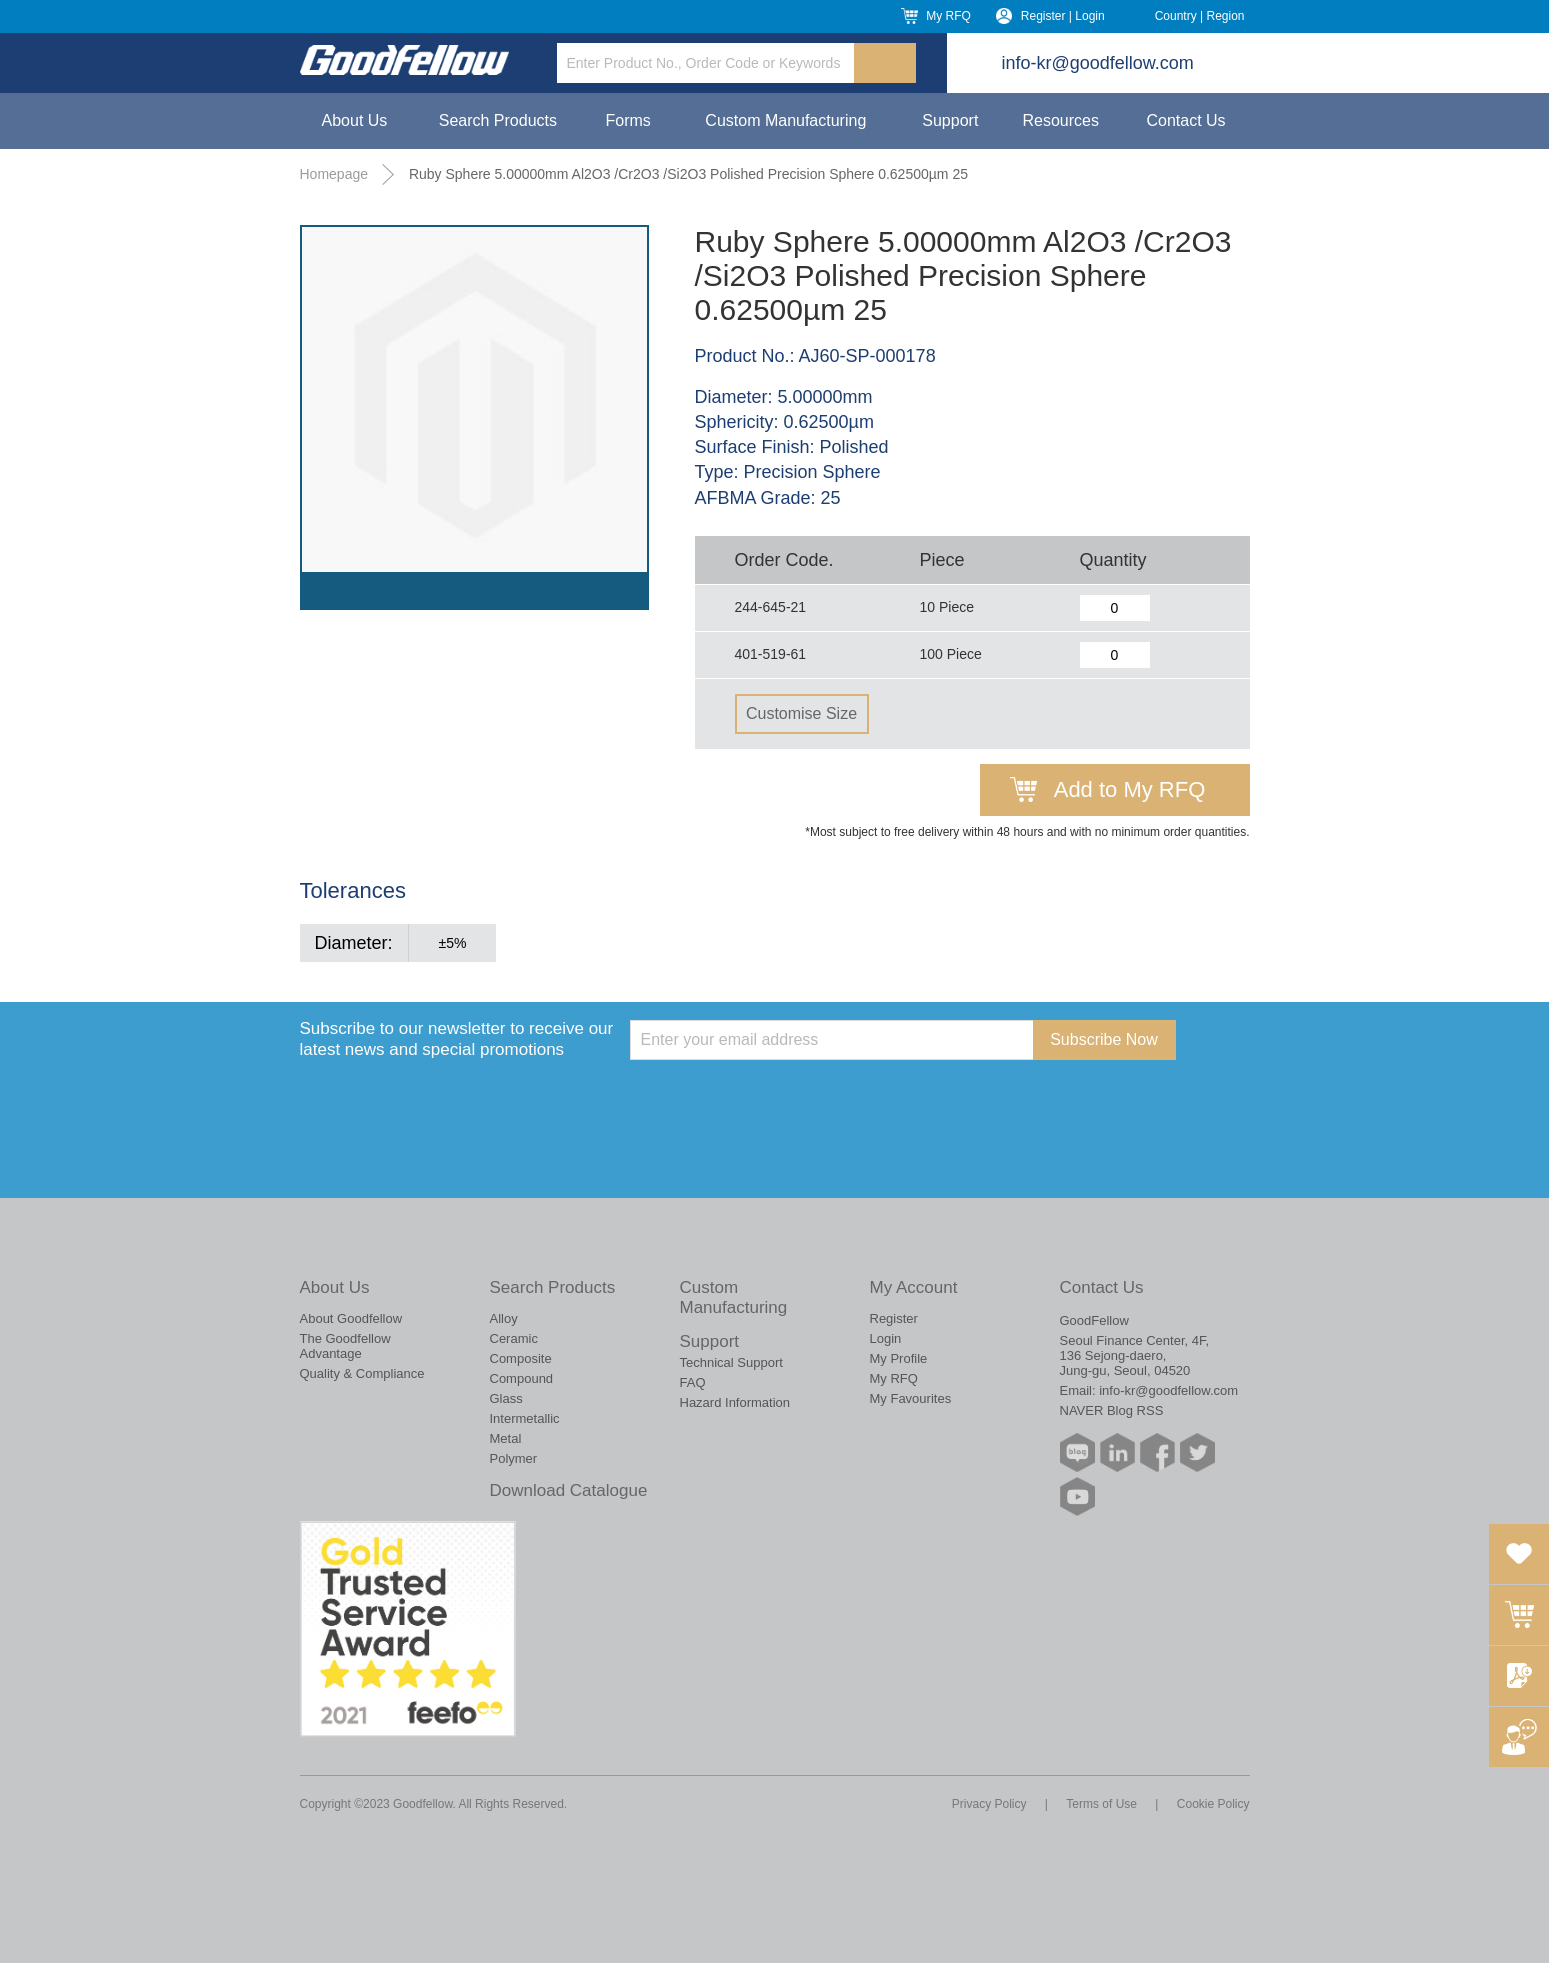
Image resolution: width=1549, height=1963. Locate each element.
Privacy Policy (989, 1804)
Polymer (514, 1458)
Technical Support (731, 1362)
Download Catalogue (569, 1490)
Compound (522, 1378)
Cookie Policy (1213, 1804)
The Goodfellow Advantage (345, 1346)
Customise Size (801, 713)
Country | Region (1200, 16)
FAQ (693, 1382)
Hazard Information (735, 1402)
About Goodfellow (351, 1318)
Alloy (504, 1318)
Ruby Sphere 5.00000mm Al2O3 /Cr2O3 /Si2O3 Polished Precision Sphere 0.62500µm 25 (688, 174)
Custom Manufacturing (785, 120)
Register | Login (1063, 16)
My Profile (899, 1358)
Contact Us (1185, 120)
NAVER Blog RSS (1112, 1410)
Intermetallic (525, 1418)
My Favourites (911, 1398)
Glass (506, 1398)
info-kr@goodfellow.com (1098, 63)
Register (894, 1318)
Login (886, 1338)
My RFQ (948, 16)
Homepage (334, 174)
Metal (506, 1438)
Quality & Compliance (362, 1373)
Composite (521, 1358)
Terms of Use (1101, 1804)
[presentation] (782, 1099)
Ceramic (514, 1338)
